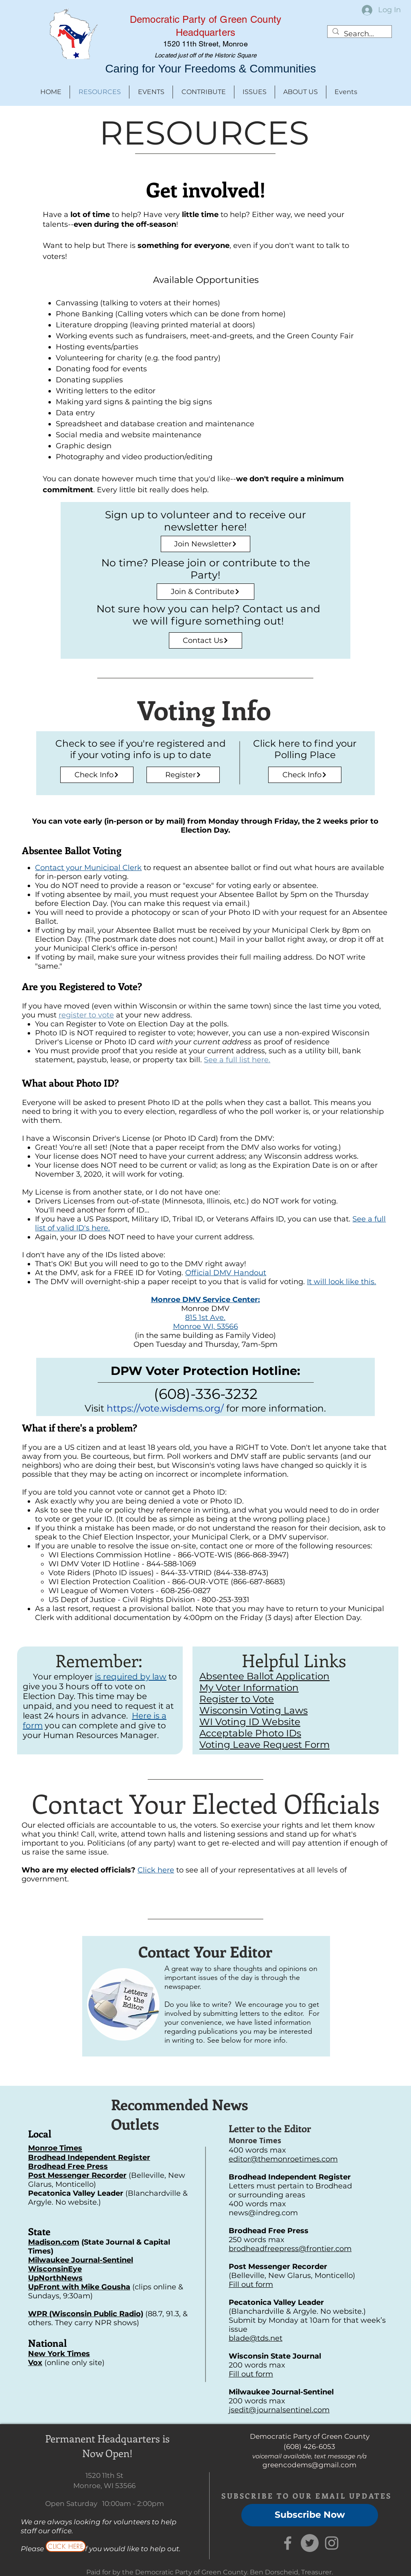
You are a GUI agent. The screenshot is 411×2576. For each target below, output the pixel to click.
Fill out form (251, 2284)
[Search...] (359, 34)
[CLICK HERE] (66, 2546)
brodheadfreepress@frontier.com (290, 2248)
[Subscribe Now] (309, 2515)
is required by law (130, 1677)
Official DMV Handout (225, 1272)
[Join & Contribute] (205, 591)
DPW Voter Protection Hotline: (205, 1371)
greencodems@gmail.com (309, 2465)
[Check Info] (96, 775)
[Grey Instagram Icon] (332, 2543)
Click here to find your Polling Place (304, 749)
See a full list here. (237, 1059)
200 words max (257, 2365)
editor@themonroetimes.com (283, 2159)
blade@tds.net (255, 2338)
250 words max (256, 2239)
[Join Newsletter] (205, 544)
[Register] (183, 775)
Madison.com (53, 2242)
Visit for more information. (205, 1408)
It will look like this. (341, 1281)
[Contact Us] (205, 640)
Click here (156, 1870)
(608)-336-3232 (206, 1394)
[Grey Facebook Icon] (288, 2543)
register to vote (86, 1015)
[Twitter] (310, 2543)
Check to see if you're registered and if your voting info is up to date (140, 749)
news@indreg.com (263, 2212)
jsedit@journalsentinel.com (279, 2409)
